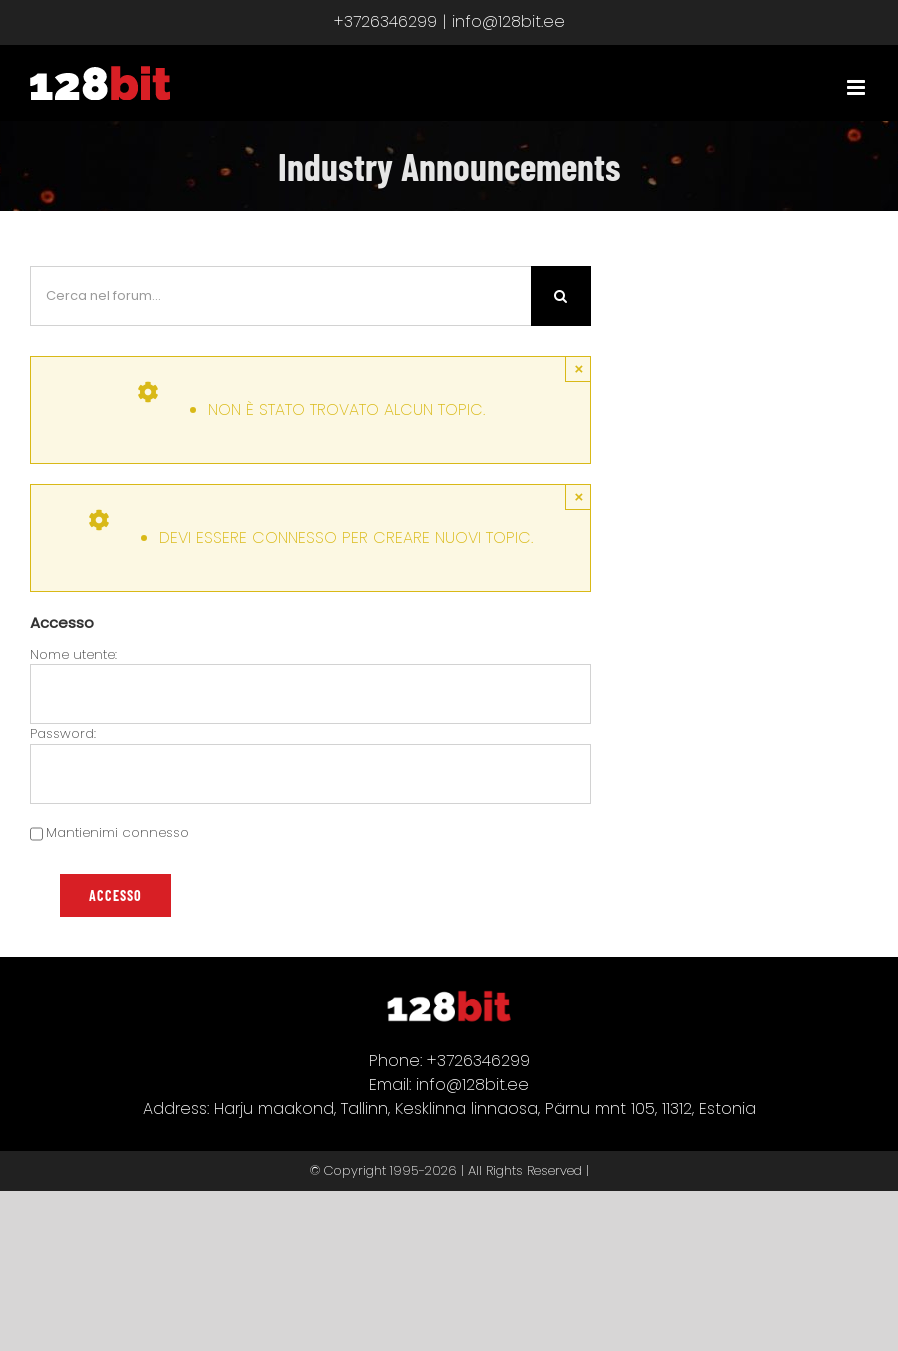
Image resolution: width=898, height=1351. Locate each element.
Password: (63, 733)
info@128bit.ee (508, 21)
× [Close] (579, 368)
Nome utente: (73, 654)
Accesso (115, 895)
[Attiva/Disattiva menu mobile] (857, 87)
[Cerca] (561, 296)
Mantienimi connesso (117, 832)
